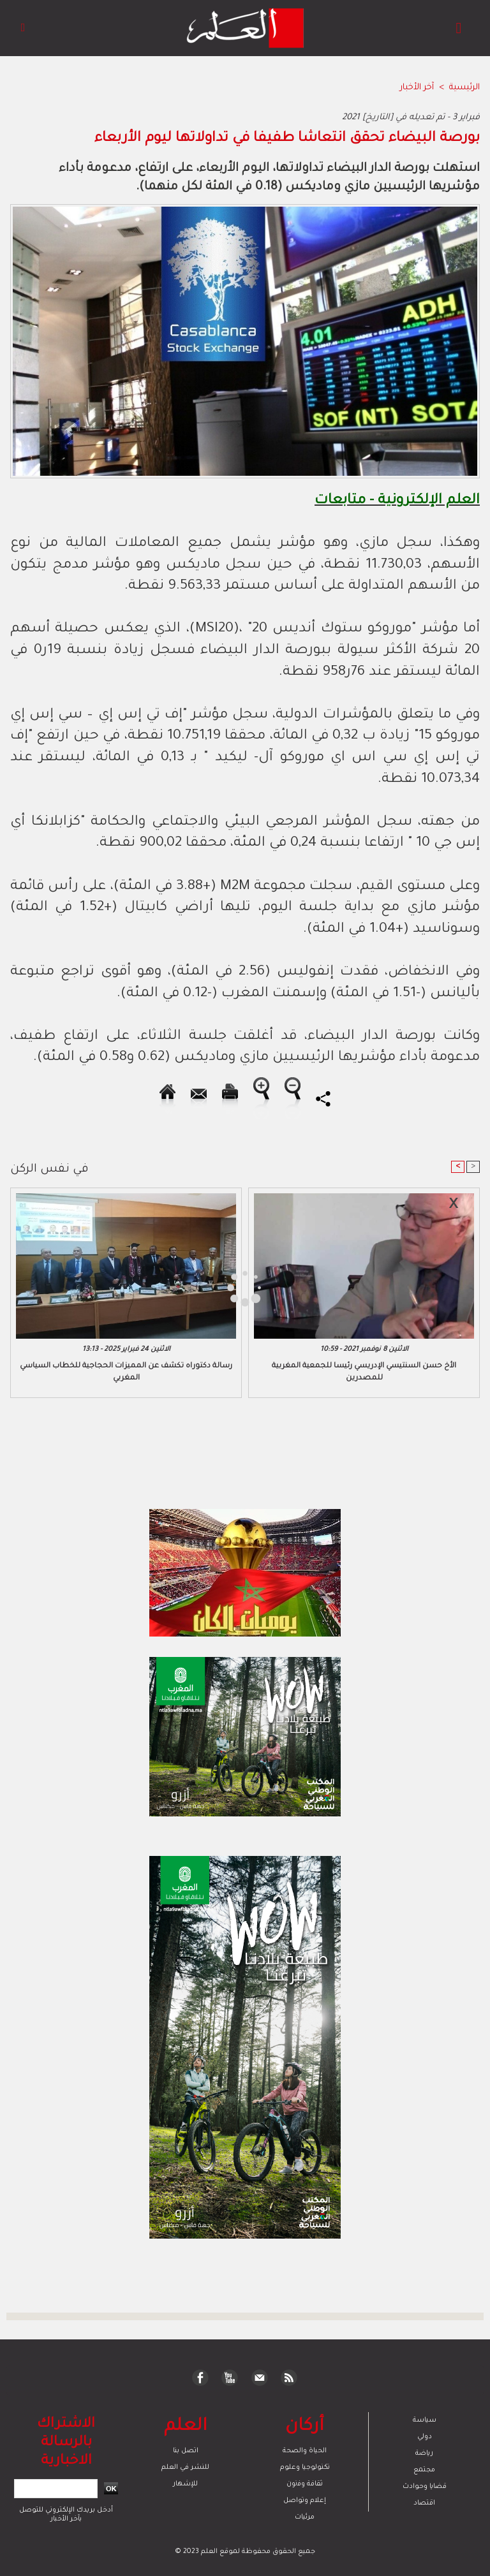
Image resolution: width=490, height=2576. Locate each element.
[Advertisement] (120, 1287)
